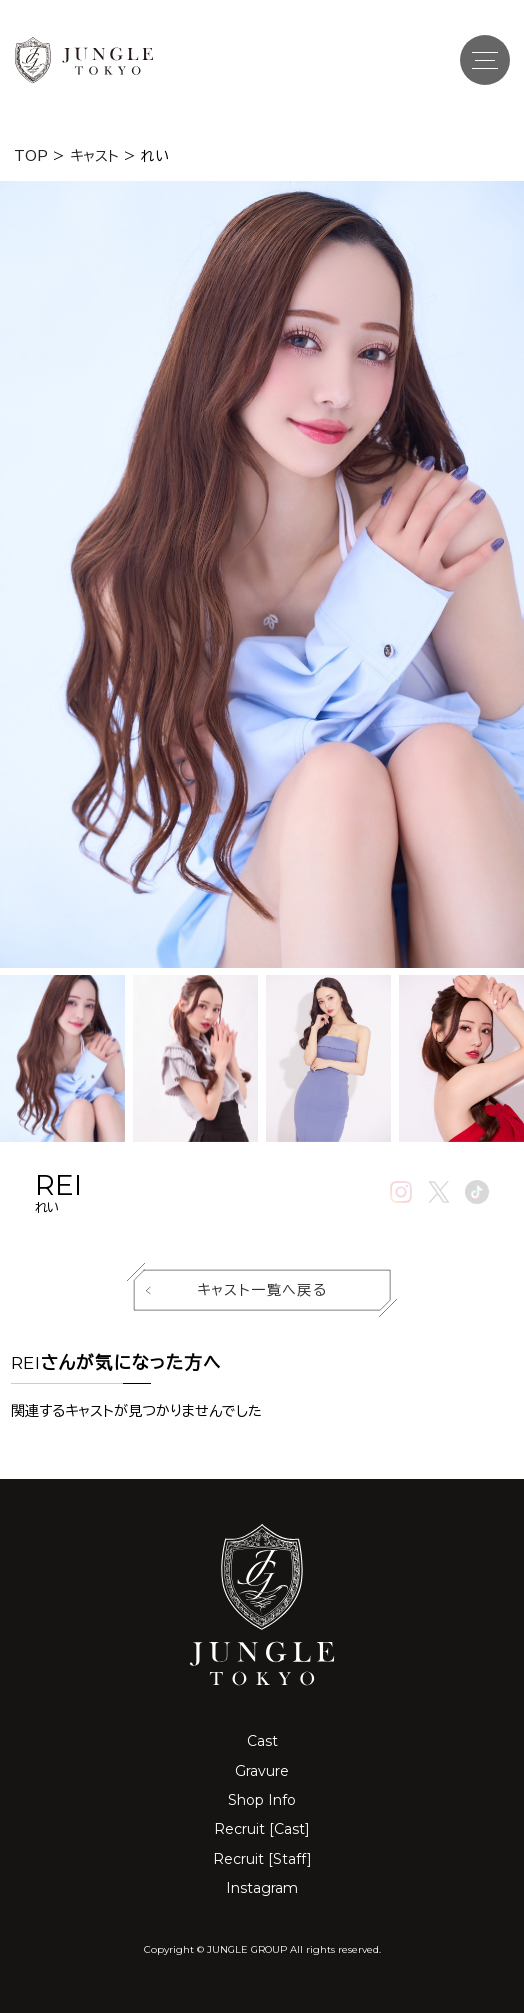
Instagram (262, 1888)
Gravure (262, 1771)
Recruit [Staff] (262, 1859)
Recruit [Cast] (262, 1829)
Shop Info (262, 1800)
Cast (262, 1741)
